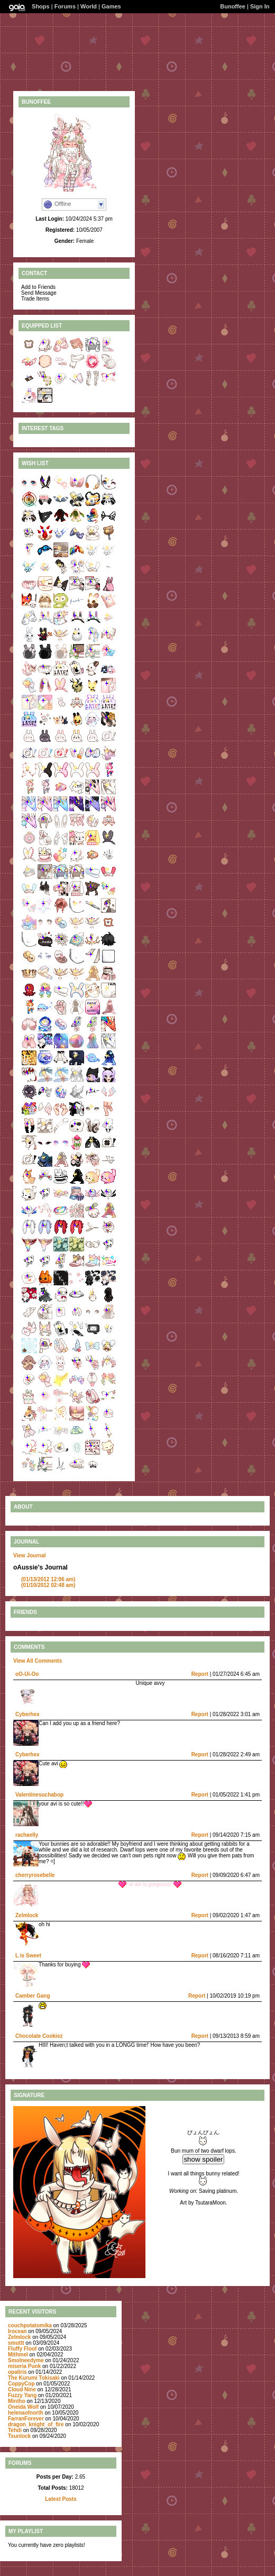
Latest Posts (60, 2499)
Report (199, 1674)
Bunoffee (232, 6)
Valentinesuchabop (39, 1795)
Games (111, 6)
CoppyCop (21, 2384)
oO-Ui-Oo (27, 1674)
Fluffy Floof (22, 2349)
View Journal (29, 1555)
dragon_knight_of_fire (36, 2424)
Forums (65, 6)
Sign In (260, 6)
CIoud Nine (22, 2389)
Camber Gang (32, 1996)
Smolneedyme (26, 2360)
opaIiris (17, 2372)
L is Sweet (28, 1955)
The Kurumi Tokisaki (34, 2378)
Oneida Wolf (23, 2407)
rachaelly (26, 1835)
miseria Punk (24, 2366)
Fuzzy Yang (22, 2395)
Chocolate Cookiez (38, 2036)
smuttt (16, 2343)
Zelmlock (26, 1915)
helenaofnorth (25, 2413)
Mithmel (18, 2354)
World (88, 6)
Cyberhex (27, 1714)
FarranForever (26, 2418)
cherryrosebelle (35, 1875)
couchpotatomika (30, 2325)
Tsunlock (19, 2436)
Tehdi (15, 2430)
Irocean (17, 2331)
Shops (41, 6)
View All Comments (37, 1661)
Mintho (16, 2401)
